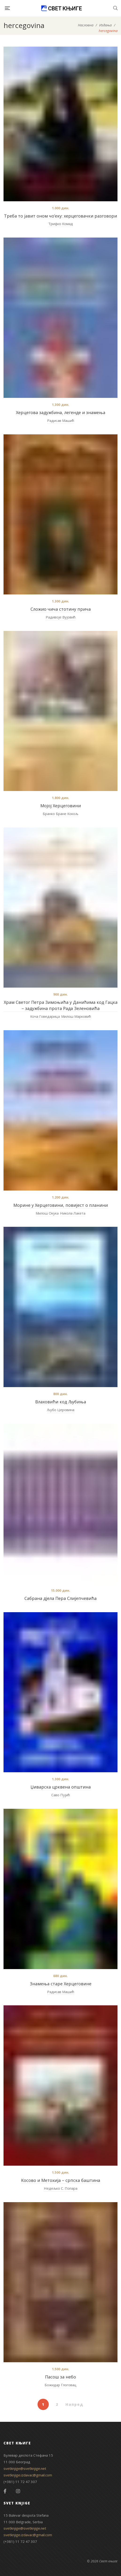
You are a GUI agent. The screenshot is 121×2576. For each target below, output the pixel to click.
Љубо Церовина (60, 1409)
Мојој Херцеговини (60, 805)
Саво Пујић (60, 1795)
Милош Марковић (76, 1016)
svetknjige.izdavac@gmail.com (28, 2475)
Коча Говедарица (45, 1016)
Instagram (18, 2491)
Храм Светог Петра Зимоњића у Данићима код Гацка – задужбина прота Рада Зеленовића (60, 1005)
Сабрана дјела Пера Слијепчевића (60, 1598)
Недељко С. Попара (60, 2188)
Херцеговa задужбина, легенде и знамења (60, 412)
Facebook (5, 2491)
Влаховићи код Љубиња (60, 1402)
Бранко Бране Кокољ (60, 813)
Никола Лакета (72, 1213)
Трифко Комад (60, 223)
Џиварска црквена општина (60, 1787)
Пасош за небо (60, 2377)
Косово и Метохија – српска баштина (60, 2180)
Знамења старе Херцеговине (60, 1984)
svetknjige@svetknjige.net (25, 2468)
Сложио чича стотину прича (60, 609)
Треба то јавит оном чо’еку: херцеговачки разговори (60, 216)
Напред (74, 2404)
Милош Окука (47, 1213)
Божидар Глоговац (60, 2384)
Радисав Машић (60, 420)
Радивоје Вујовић (61, 617)
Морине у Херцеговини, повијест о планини (60, 1205)
